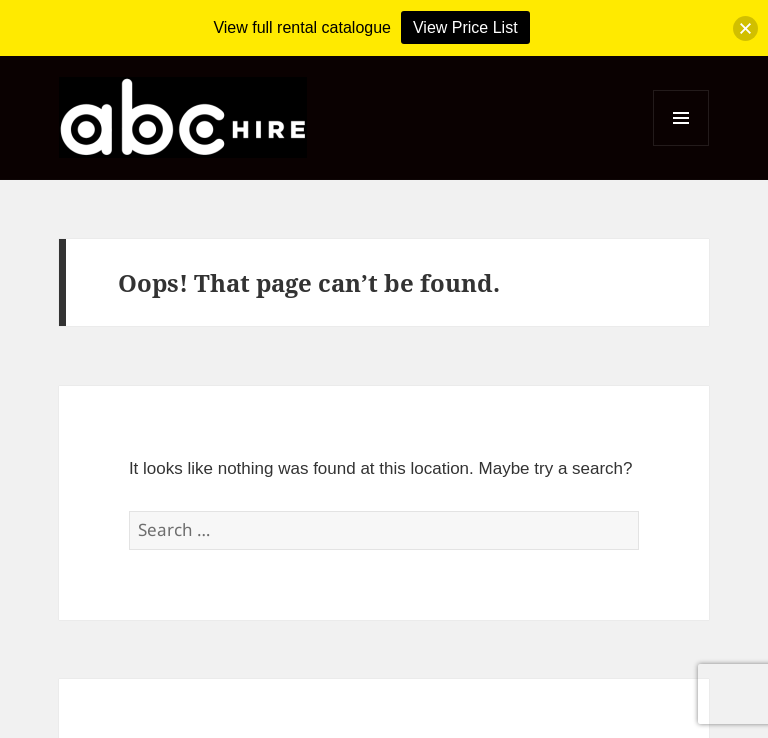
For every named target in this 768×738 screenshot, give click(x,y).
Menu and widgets (681, 145)
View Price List (465, 27)
